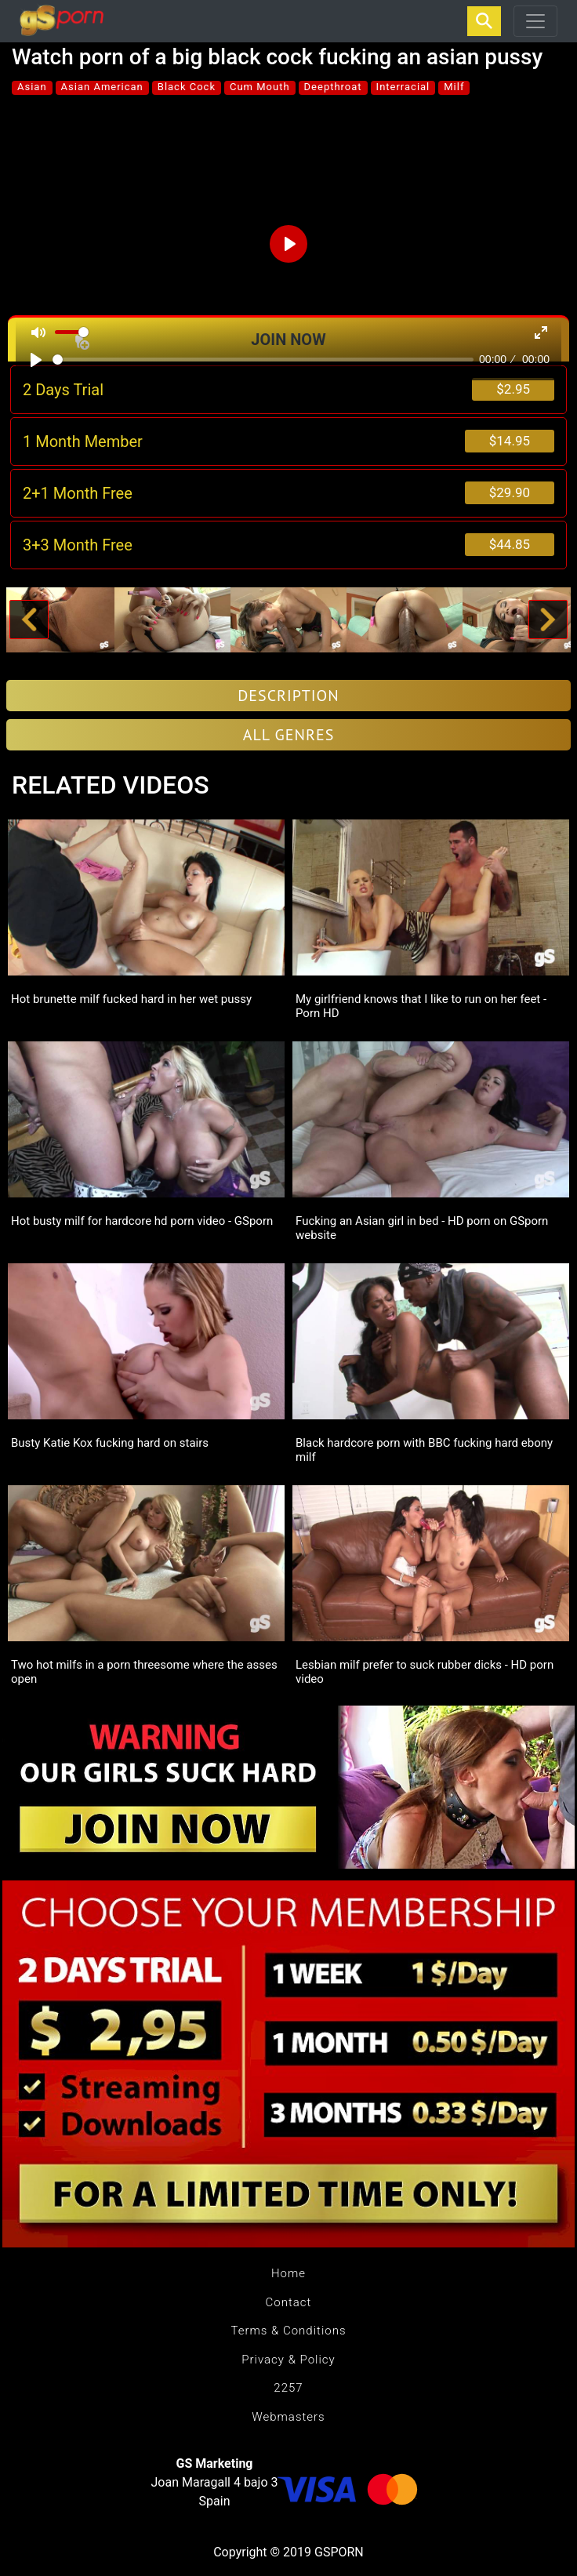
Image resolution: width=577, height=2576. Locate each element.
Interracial (403, 87)
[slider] (263, 359)
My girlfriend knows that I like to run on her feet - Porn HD (421, 1006)
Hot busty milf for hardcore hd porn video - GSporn (142, 1221)
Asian (32, 87)
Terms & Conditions (288, 2330)
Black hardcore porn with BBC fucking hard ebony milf (424, 1450)
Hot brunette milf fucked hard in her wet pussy (131, 999)
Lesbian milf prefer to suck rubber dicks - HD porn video (424, 1672)
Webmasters (288, 2417)
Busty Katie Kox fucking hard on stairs (110, 1443)
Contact (289, 2302)
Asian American (102, 87)
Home (288, 2273)
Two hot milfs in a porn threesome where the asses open (144, 1672)
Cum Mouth (260, 87)
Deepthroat (333, 87)
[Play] (36, 359)
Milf (454, 87)
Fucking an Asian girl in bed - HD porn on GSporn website (422, 1228)
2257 (288, 2388)
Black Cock (187, 87)
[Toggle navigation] (535, 21)
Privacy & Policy (288, 2360)
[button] (29, 619)
